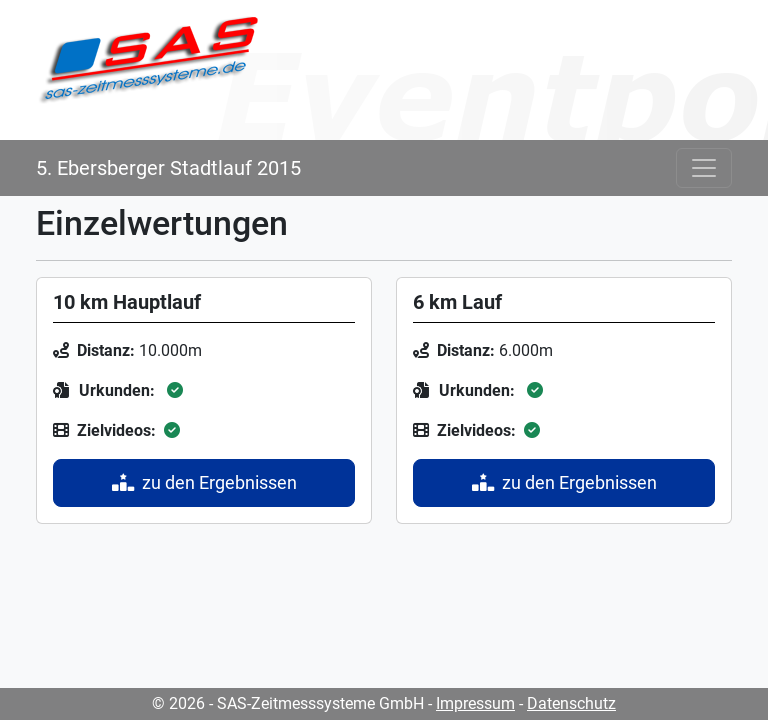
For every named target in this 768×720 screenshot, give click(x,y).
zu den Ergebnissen (204, 483)
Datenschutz (571, 703)
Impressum (475, 703)
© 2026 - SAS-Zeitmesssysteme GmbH (288, 703)
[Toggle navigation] (704, 168)
